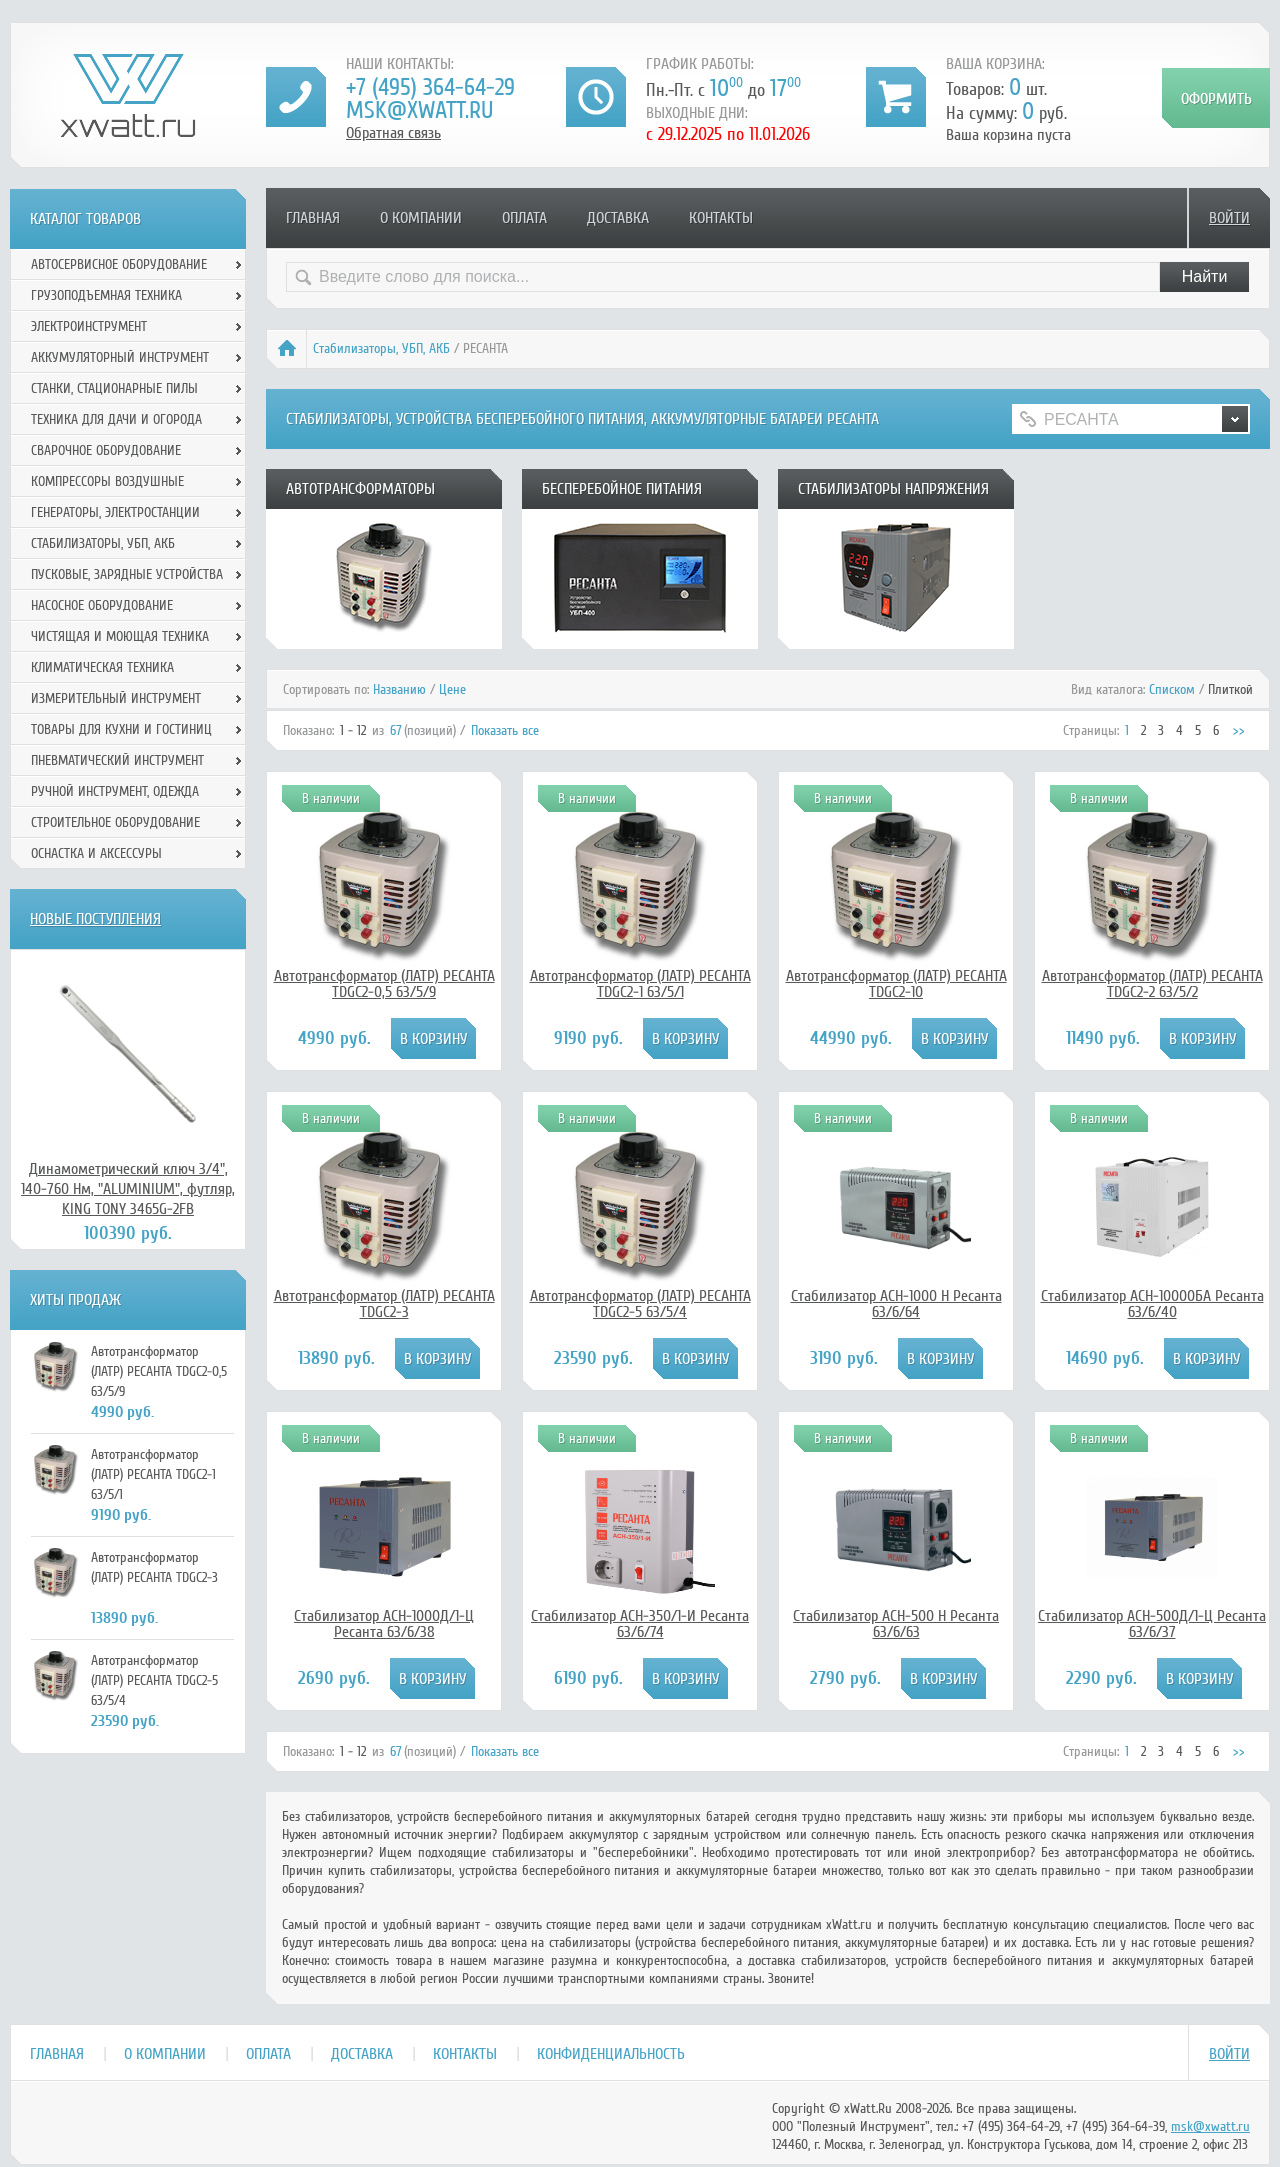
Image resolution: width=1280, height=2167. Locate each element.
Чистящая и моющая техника (120, 636)
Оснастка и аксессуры (96, 853)
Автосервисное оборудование (119, 264)
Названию (399, 689)
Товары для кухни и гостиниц (121, 729)
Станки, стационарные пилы (114, 388)
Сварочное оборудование (106, 450)
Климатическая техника (102, 667)
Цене (452, 689)
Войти (1229, 218)
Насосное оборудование (102, 605)
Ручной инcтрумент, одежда (115, 791)
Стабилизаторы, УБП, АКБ (381, 348)
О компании (421, 218)
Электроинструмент (89, 326)
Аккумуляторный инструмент (120, 357)
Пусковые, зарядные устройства (127, 574)
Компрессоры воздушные (107, 481)
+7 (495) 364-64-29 (430, 87)
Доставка (618, 218)
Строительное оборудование (115, 822)
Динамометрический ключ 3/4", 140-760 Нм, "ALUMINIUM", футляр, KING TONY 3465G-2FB (128, 1189)
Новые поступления (95, 919)
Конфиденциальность (611, 2054)
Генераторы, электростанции (115, 512)
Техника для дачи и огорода (116, 419)
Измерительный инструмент (116, 698)
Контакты (721, 218)
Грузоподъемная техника (106, 295)
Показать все (505, 730)
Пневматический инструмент (117, 760)
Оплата (524, 218)
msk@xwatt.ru (419, 110)
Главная (313, 218)
